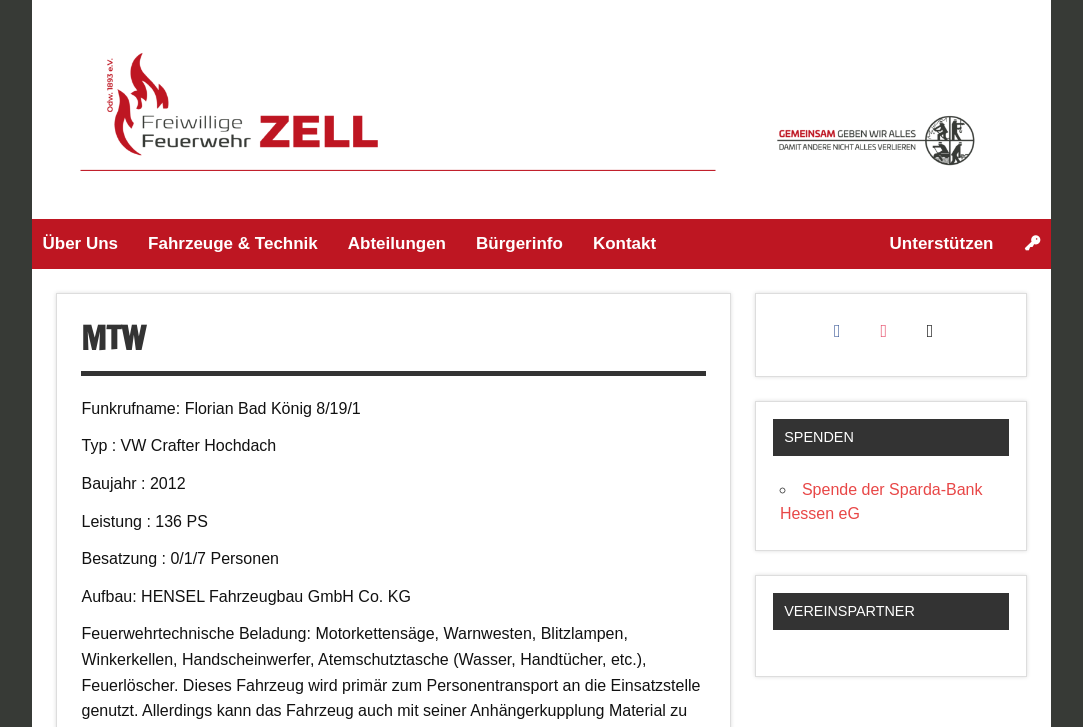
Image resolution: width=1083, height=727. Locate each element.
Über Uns (80, 243)
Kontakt (624, 243)
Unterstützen (942, 243)
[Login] (1032, 244)
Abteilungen (397, 243)
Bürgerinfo (519, 243)
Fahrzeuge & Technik (233, 243)
